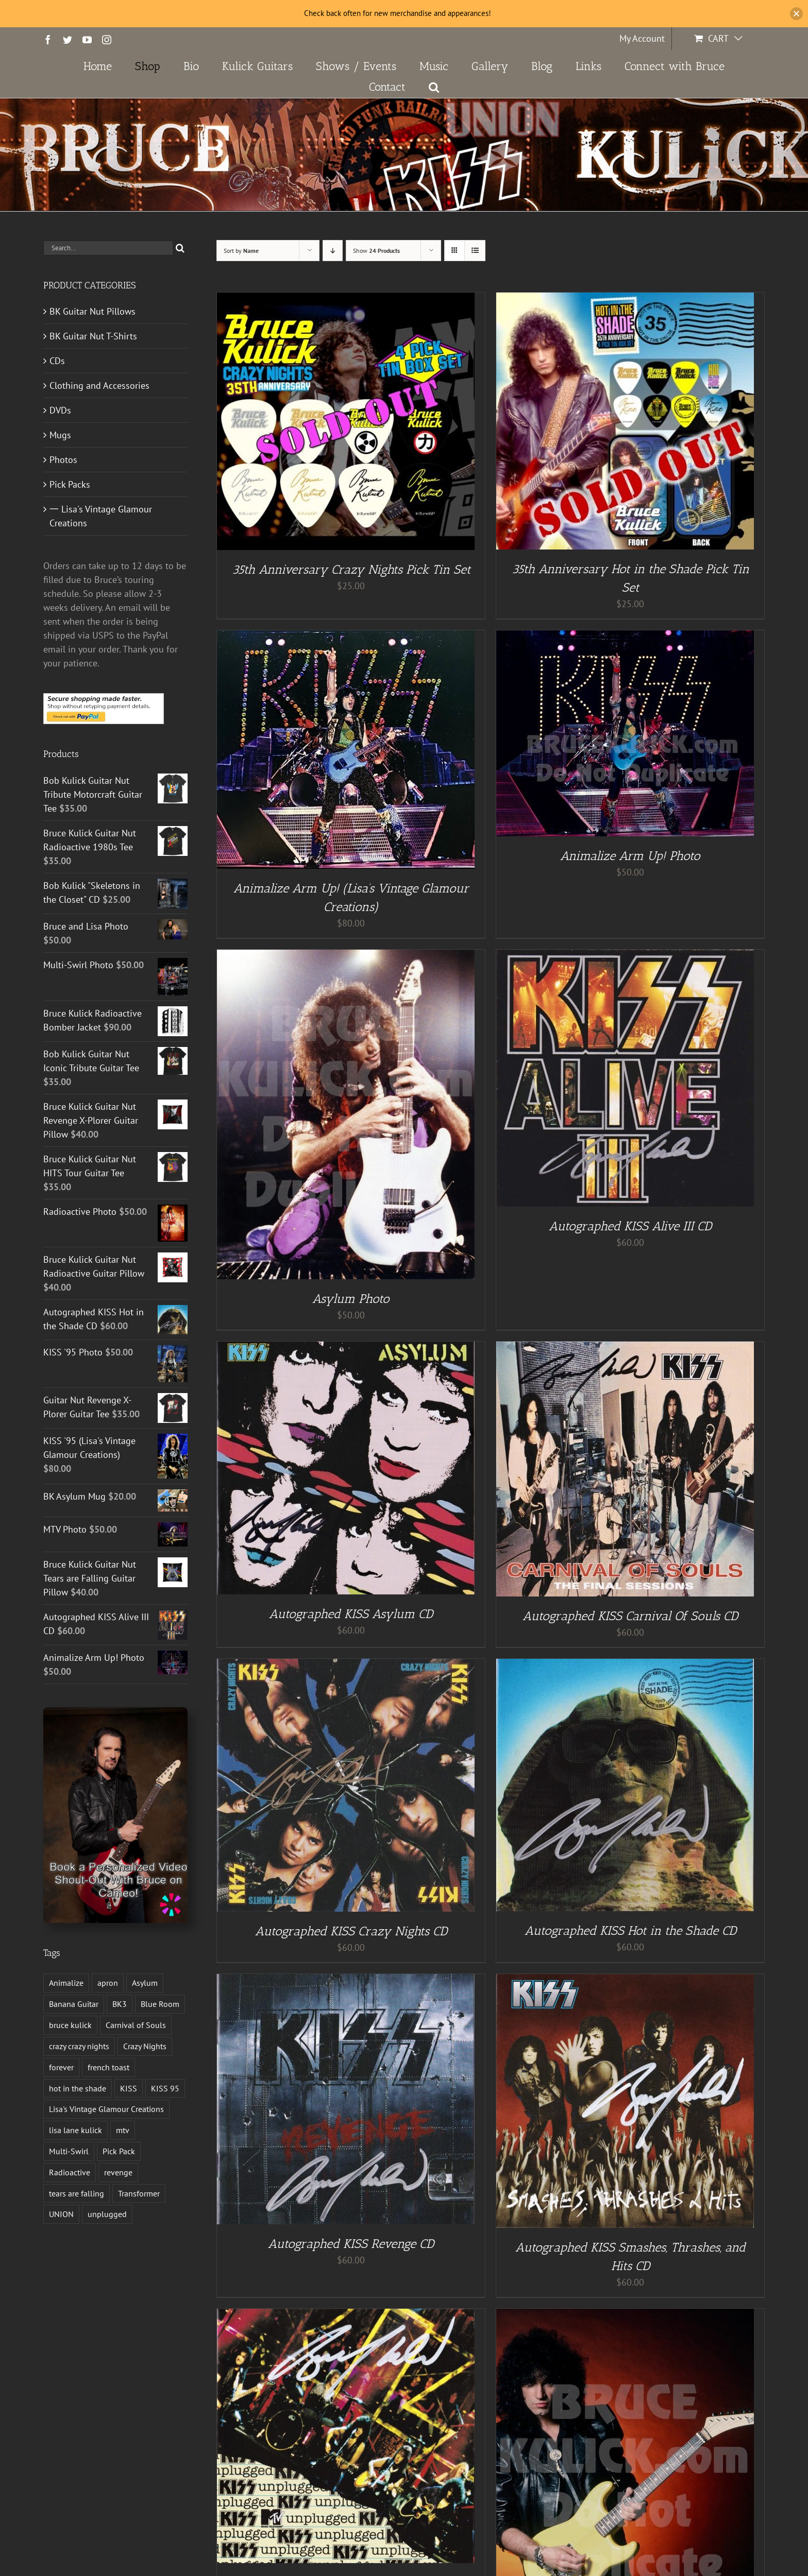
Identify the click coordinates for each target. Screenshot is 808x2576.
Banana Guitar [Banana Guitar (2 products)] (73, 2004)
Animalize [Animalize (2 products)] (66, 1983)
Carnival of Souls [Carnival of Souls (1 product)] (136, 2025)
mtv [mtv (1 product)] (122, 2130)
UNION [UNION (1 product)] (61, 2214)
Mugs (60, 435)
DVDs (60, 410)
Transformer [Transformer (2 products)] (139, 2193)
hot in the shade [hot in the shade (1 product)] (77, 2088)
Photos (63, 460)
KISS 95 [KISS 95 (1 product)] (165, 2088)
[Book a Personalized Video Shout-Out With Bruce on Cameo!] (115, 1712)
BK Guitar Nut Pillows (92, 311)
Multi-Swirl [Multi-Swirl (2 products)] (69, 2151)
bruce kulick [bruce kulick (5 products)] (70, 2025)
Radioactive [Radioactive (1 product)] (69, 2172)
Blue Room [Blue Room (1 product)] (160, 2004)
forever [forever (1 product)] (61, 2067)
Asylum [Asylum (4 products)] (145, 1983)
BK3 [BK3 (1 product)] (119, 2004)
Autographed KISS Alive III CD (630, 1225)
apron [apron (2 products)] (107, 1983)
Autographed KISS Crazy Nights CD (351, 1931)
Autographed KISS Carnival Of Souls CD (630, 1615)
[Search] (180, 248)
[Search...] (108, 248)
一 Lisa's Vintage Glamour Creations (100, 516)
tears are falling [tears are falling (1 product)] (76, 2193)
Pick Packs (69, 484)
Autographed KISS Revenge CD (351, 2243)
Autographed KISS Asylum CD (351, 1613)
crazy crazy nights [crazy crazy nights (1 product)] (79, 2046)
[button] (434, 87)
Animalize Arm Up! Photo (630, 855)
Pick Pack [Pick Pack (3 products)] (119, 2151)
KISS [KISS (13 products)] (128, 2088)
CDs (57, 361)
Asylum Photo (351, 1298)
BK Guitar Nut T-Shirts (93, 336)
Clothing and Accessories (99, 385)
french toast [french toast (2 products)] (108, 2067)
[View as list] (475, 251)
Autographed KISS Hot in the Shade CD (630, 1930)
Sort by (241, 250)
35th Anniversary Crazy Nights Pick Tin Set (351, 569)
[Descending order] (333, 250)
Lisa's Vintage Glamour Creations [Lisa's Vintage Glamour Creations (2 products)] (106, 2109)
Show (376, 250)
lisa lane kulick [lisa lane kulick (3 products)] (75, 2130)
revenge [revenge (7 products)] (118, 2172)
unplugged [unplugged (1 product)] (107, 2214)
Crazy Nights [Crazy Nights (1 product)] (144, 2046)
